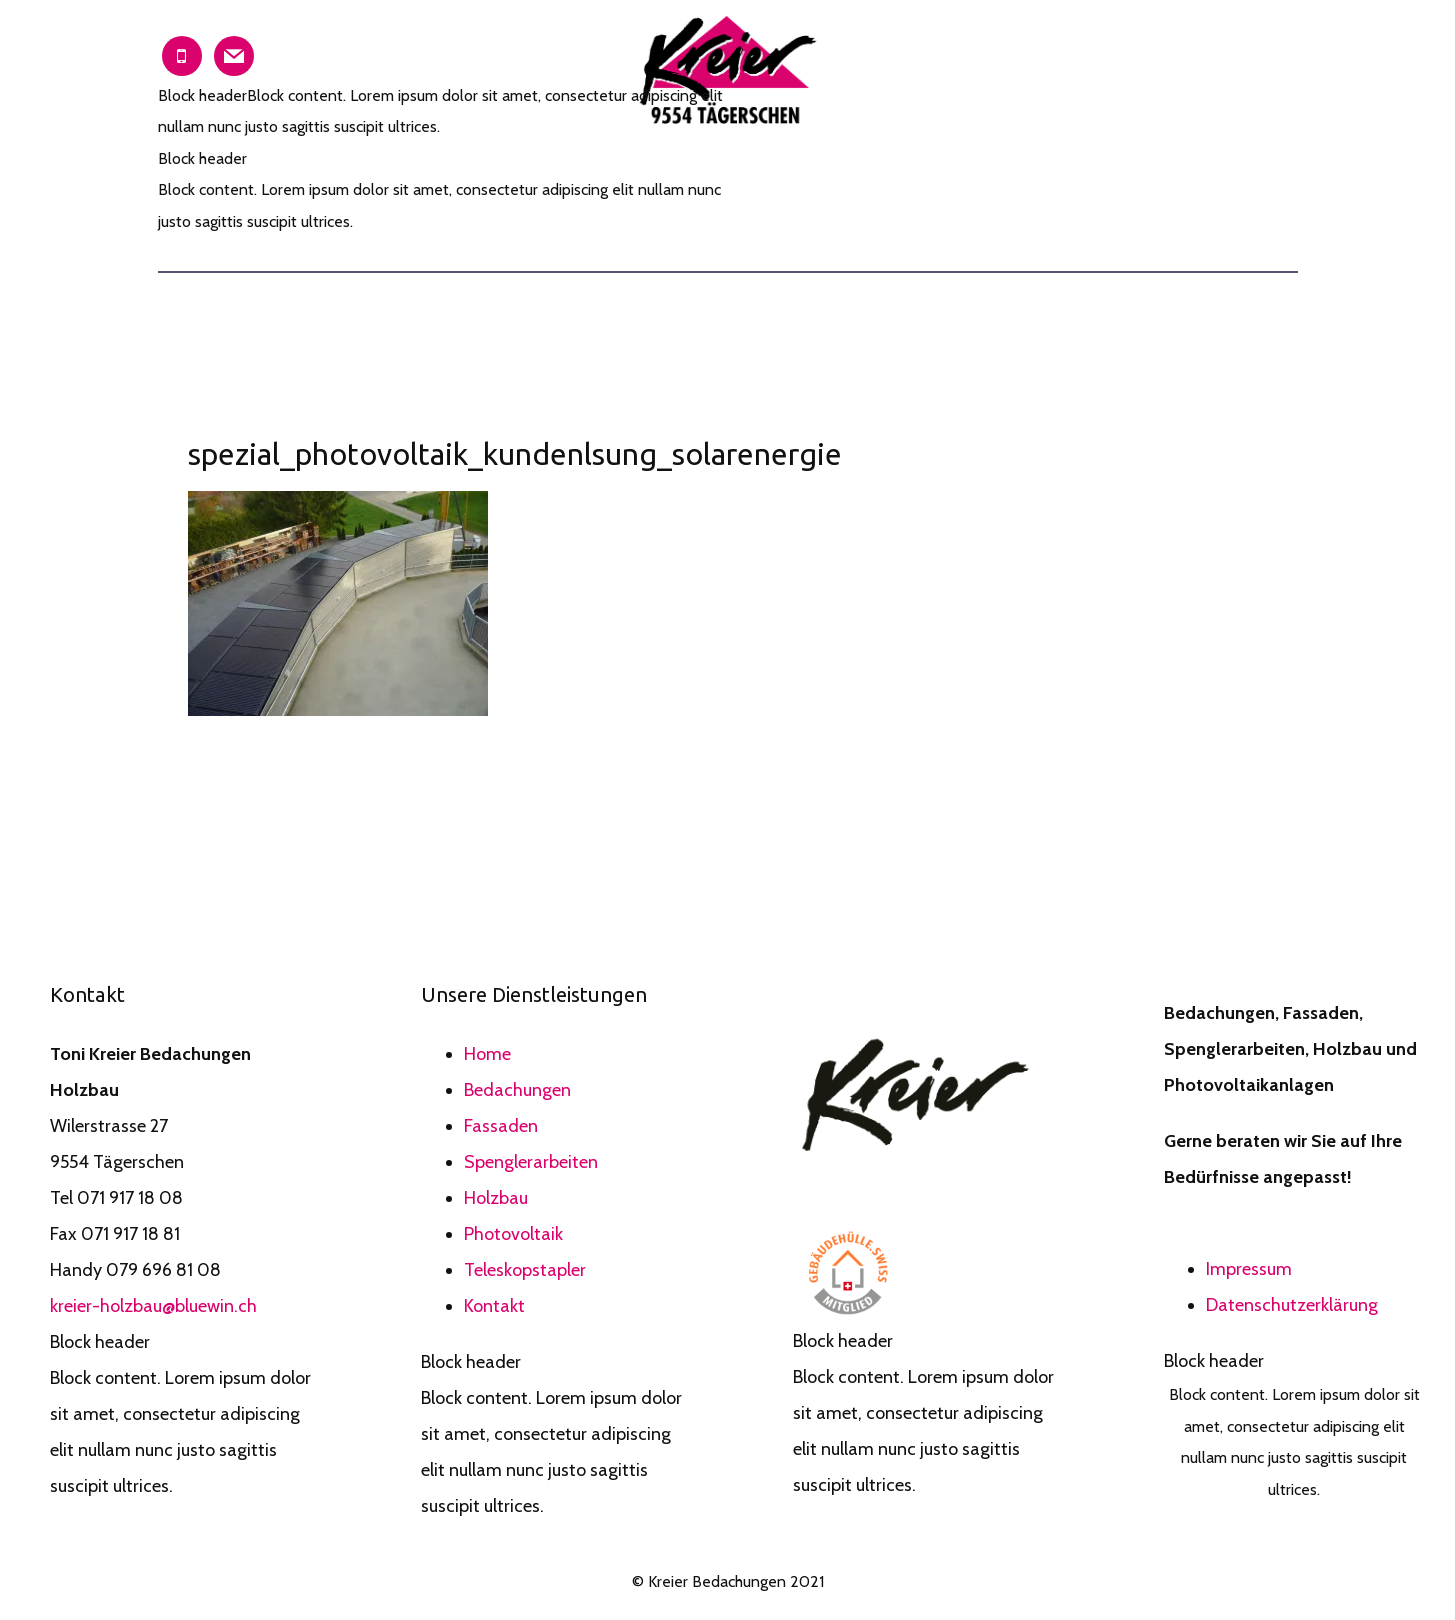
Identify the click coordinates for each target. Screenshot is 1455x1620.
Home (487, 1054)
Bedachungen (517, 1090)
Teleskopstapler (525, 1270)
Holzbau (496, 1198)
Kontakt (494, 1306)
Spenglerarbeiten (531, 1162)
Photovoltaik (513, 1234)
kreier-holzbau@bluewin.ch (153, 1306)
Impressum (1249, 1269)
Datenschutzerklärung (1292, 1305)
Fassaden (501, 1126)
